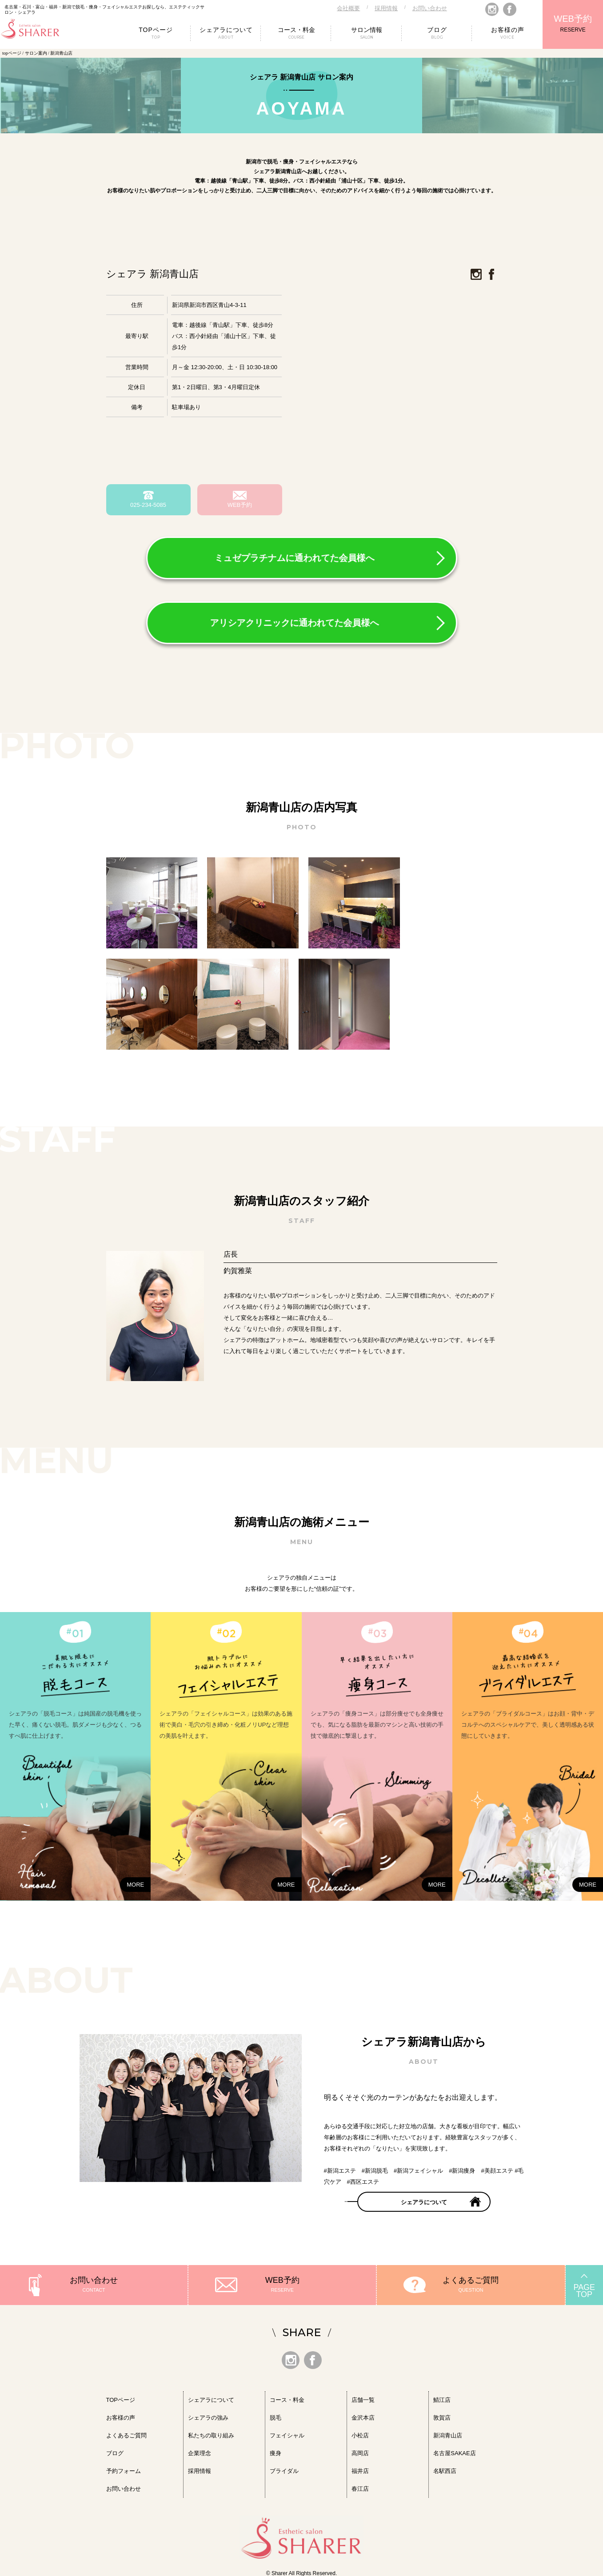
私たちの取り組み (211, 2432)
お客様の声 (120, 2415)
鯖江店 (442, 2397)
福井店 (360, 2468)
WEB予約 (573, 19)
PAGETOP (584, 2288)
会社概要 (348, 8)
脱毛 (275, 2415)
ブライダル (284, 2468)
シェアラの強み (208, 2415)
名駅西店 (444, 2468)
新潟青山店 (447, 2432)
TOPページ (121, 2397)
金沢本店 (363, 2415)
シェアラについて (424, 2199)
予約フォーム (123, 2468)
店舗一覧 (363, 2397)
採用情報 (386, 8)
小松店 (360, 2432)
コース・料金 (287, 2397)
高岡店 (360, 2450)
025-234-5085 (148, 505)
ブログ (115, 2450)
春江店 (360, 2486)
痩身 (275, 2450)
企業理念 (199, 2450)
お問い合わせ (429, 8)
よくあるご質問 (471, 2277)
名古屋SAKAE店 (454, 2450)
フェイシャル (287, 2432)
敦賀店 (442, 2415)
